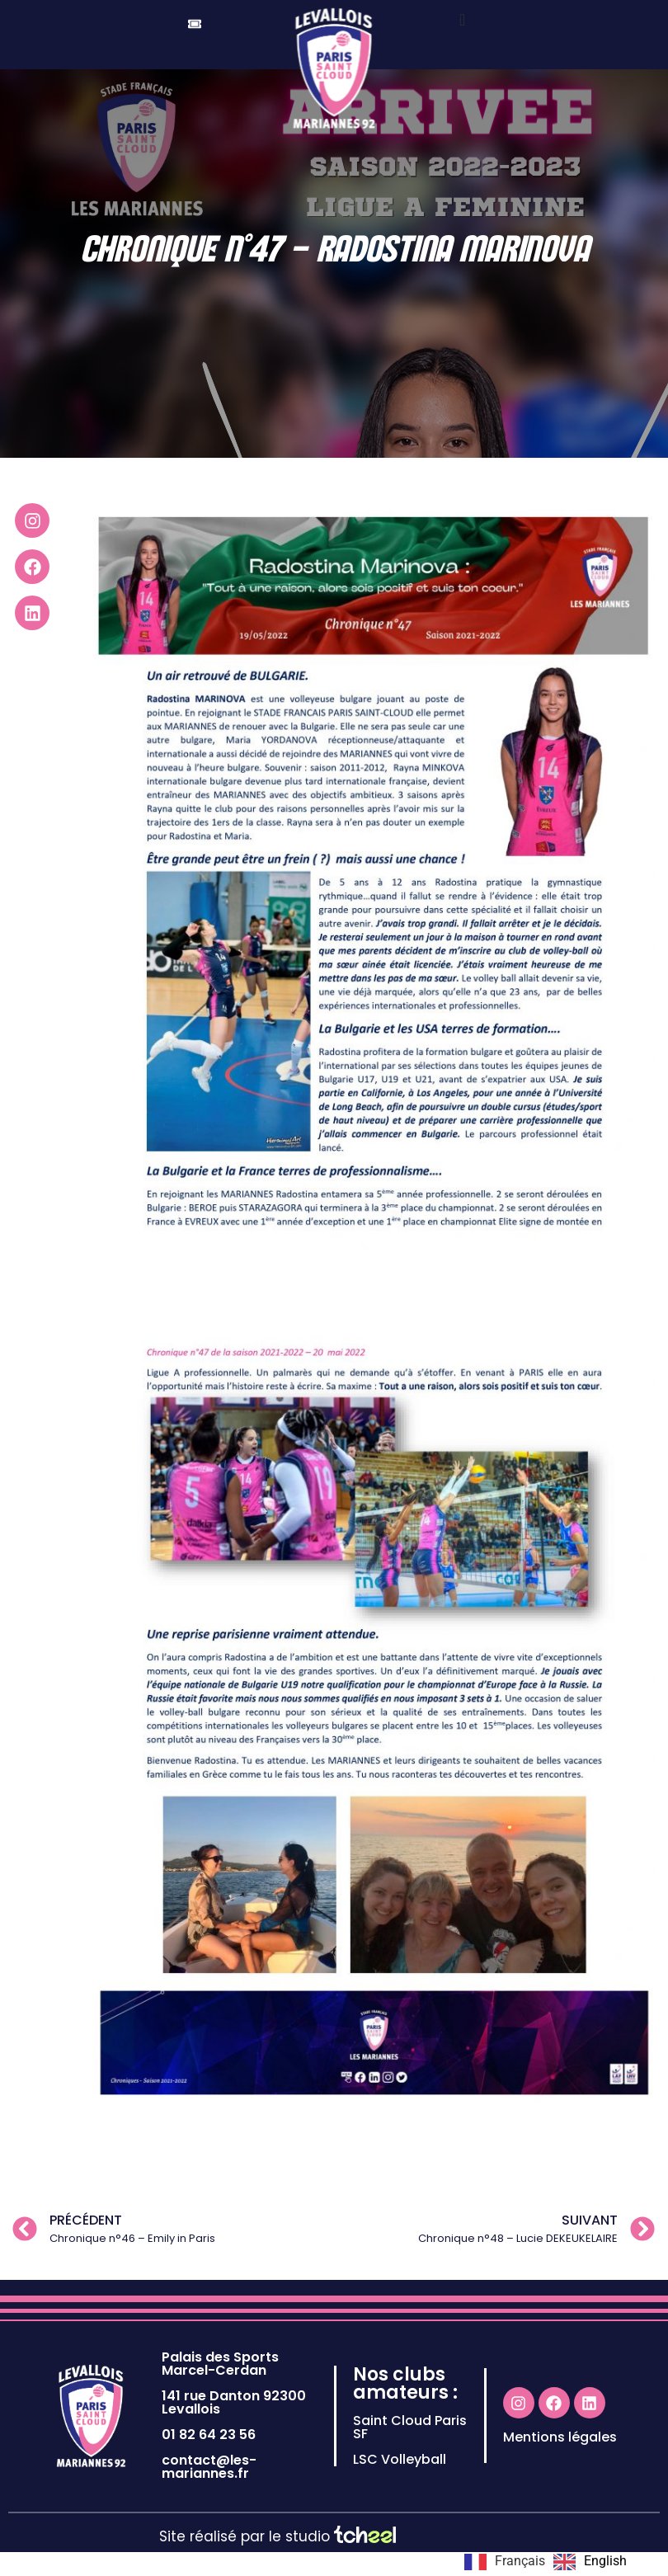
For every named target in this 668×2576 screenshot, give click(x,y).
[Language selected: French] (549, 2561)
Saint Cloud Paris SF (410, 2451)
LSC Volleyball (399, 2483)
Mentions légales (560, 2460)
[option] (590, 2562)
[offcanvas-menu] (462, 20)
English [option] (605, 2561)
